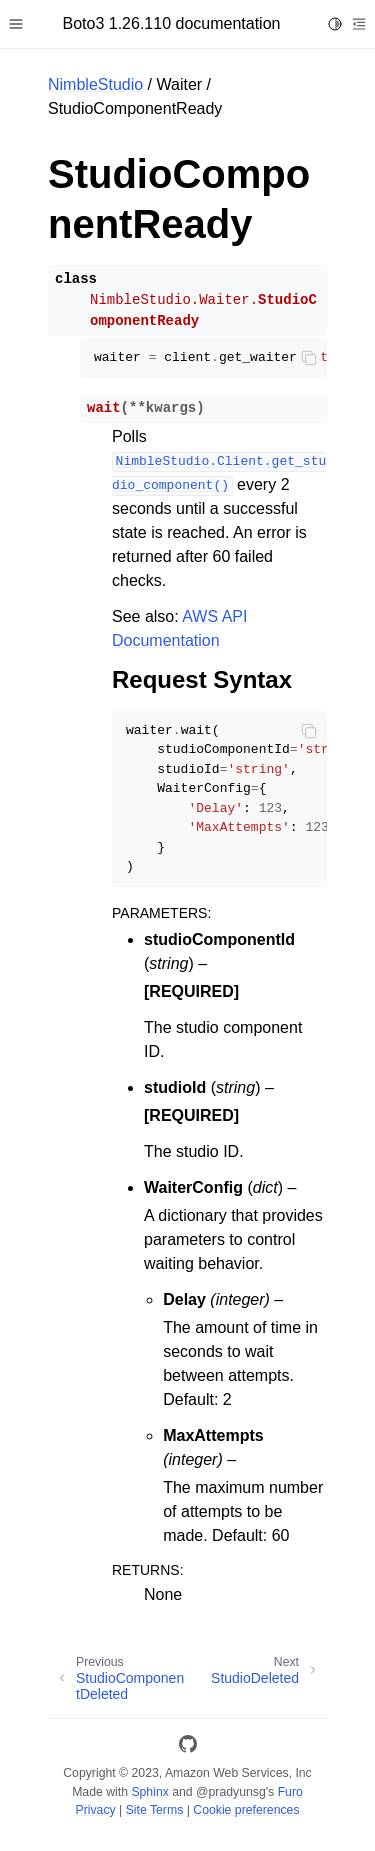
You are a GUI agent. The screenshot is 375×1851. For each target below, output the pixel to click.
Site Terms (155, 1810)
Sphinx (149, 1792)
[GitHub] (188, 1747)
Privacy (95, 1810)
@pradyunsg (231, 1792)
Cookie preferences (246, 1810)
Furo (290, 1792)
